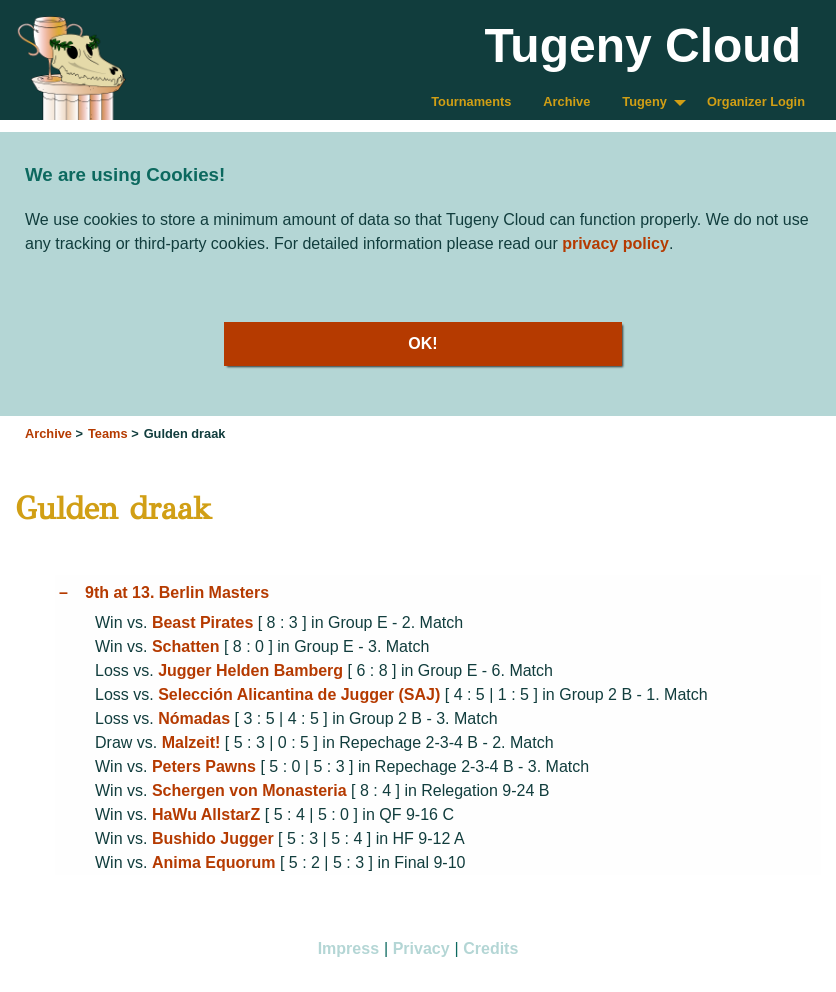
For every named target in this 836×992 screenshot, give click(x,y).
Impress (348, 948)
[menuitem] (471, 102)
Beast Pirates (202, 622)
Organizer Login (756, 101)
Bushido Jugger (213, 838)
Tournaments (471, 101)
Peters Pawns (204, 766)
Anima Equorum (214, 862)
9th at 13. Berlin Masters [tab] (177, 592)
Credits (490, 948)
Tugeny (644, 101)
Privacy (421, 948)
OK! (422, 343)
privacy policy (615, 243)
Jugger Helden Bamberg (250, 670)
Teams (108, 433)
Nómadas (194, 718)
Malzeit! (191, 742)
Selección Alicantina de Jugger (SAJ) (299, 694)
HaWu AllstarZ (206, 814)
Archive (566, 101)
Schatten (186, 646)
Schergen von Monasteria (249, 790)
